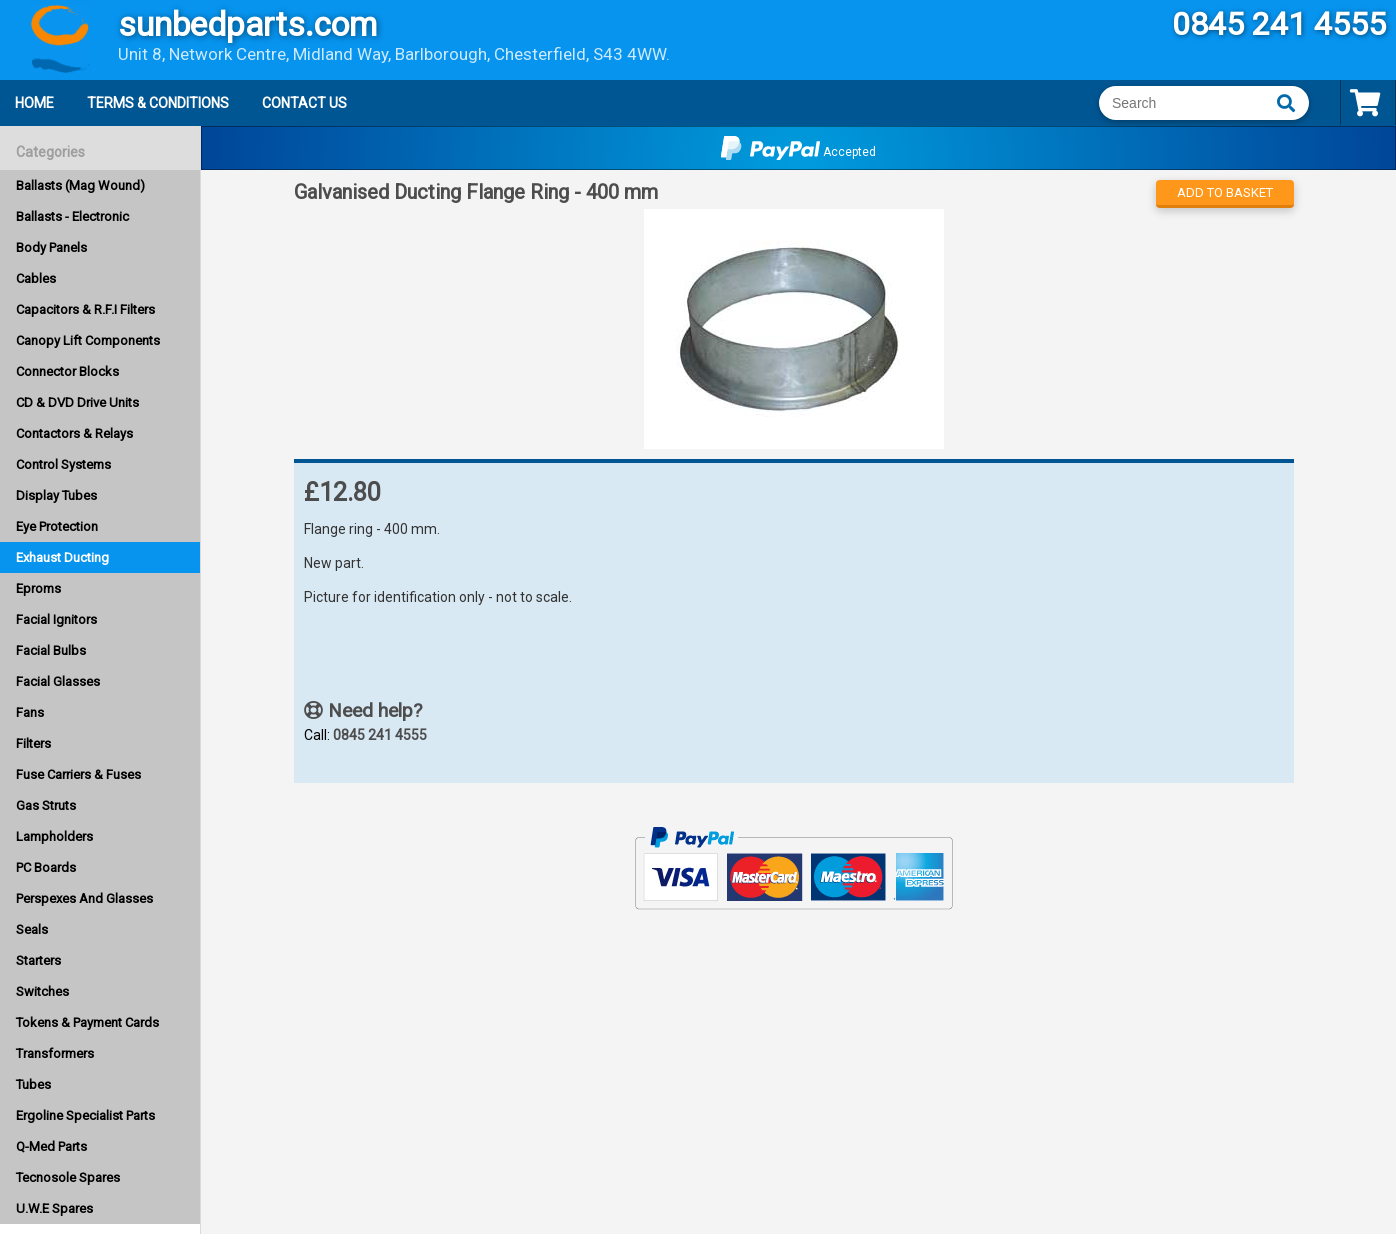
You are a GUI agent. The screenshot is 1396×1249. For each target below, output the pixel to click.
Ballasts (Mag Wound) (80, 185)
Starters (38, 960)
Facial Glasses (58, 681)
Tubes (33, 1084)
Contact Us (304, 103)
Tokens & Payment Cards (87, 1022)
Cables (36, 278)
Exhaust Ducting (62, 557)
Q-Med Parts (51, 1146)
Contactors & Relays (74, 433)
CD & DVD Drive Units (77, 402)
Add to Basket (1225, 192)
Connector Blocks (67, 371)
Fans (30, 712)
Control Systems (63, 464)
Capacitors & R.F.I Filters (85, 309)
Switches (42, 991)
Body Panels (51, 247)
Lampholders (54, 836)
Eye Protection (57, 526)
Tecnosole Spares (68, 1177)
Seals (32, 929)
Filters (33, 743)
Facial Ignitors (56, 619)
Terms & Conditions (158, 103)
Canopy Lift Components (88, 340)
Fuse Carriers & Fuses (78, 774)
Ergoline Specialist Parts (85, 1115)
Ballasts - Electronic (72, 216)
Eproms (38, 588)
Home (34, 103)
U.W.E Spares (54, 1208)
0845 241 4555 (1279, 24)
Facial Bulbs (51, 650)
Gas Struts (46, 805)
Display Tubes (56, 495)
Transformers (55, 1053)
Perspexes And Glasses (84, 898)
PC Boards (46, 867)
